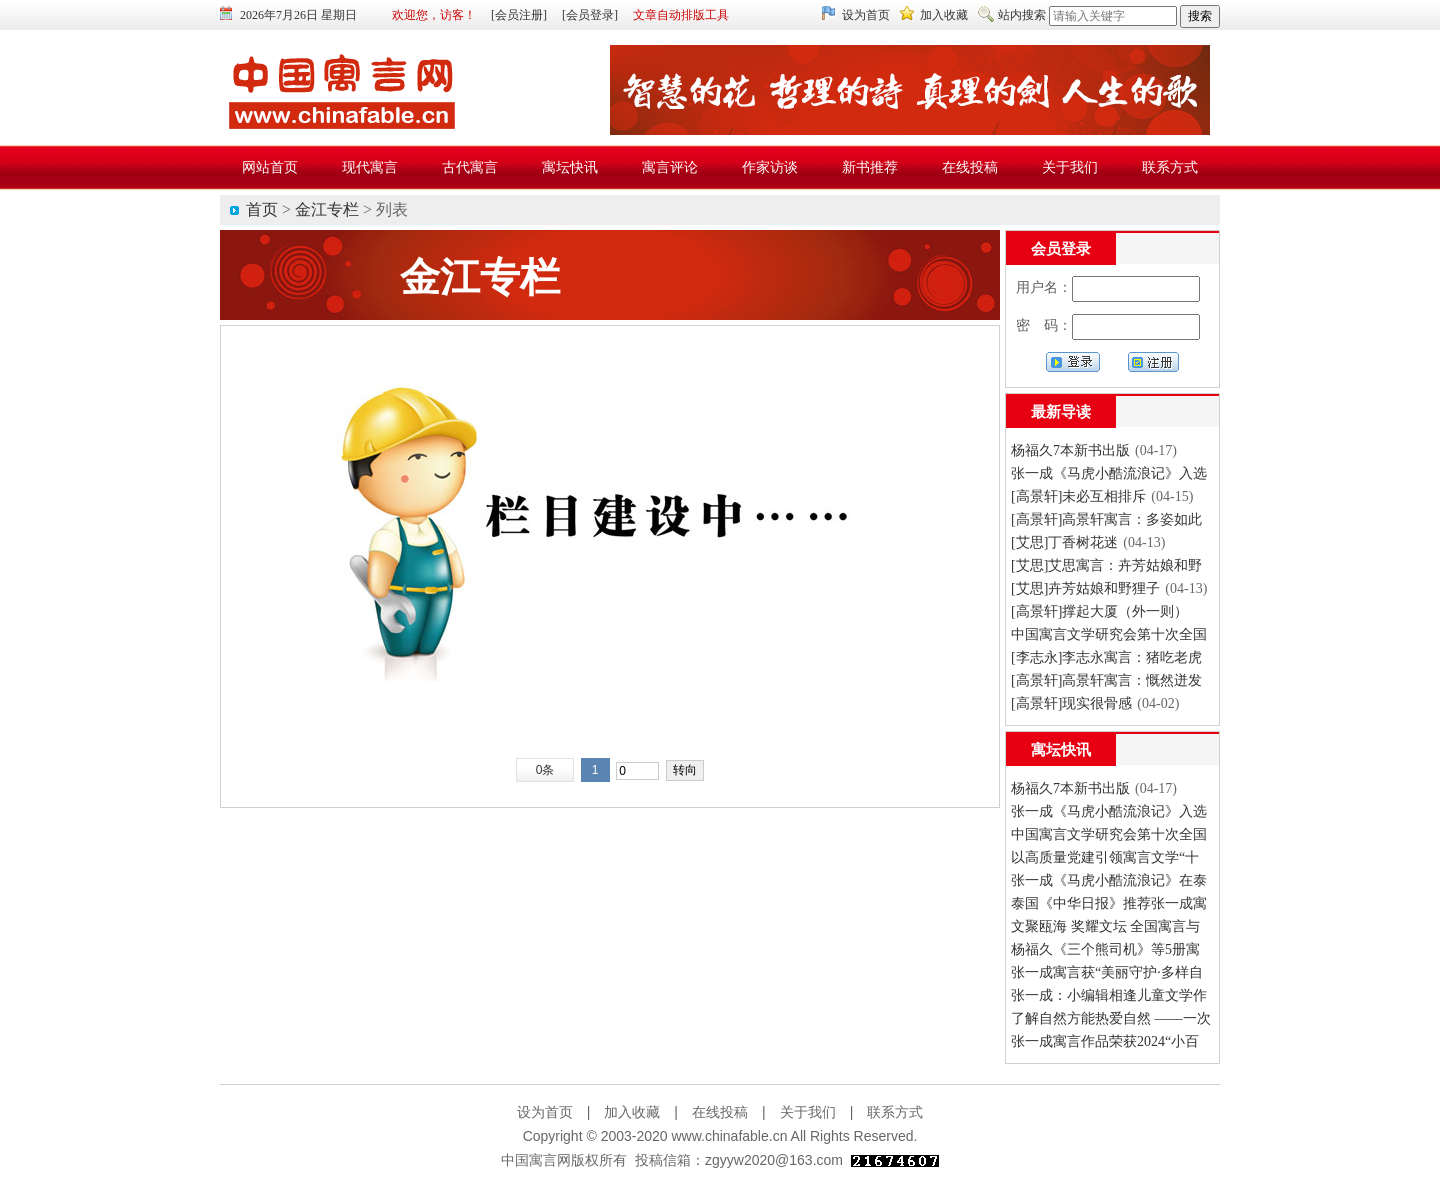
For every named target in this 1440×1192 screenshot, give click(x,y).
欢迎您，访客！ (434, 15)
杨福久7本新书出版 (1070, 450)
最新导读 (1061, 412)
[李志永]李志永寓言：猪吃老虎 (1106, 657)
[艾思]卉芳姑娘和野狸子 (1085, 588)
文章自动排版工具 (681, 15)
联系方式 (895, 1112)
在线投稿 (720, 1112)
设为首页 (866, 15)
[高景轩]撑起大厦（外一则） (1099, 611)
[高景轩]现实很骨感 (1071, 703)
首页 (262, 209)
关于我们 (808, 1112)
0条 (545, 770)
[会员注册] (519, 15)
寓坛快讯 (1061, 750)
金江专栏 (327, 209)
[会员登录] (590, 15)
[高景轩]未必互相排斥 (1078, 496)
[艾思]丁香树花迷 (1064, 542)
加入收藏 (944, 15)
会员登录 (1061, 249)
